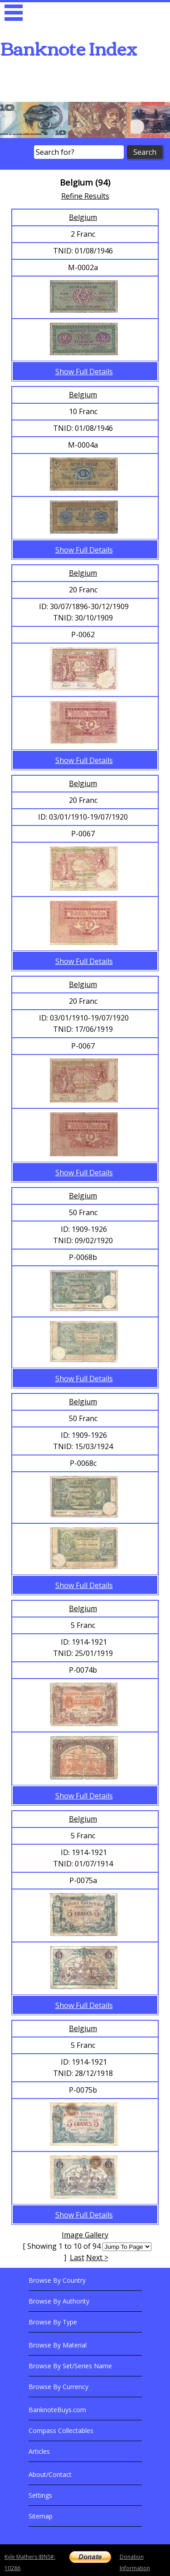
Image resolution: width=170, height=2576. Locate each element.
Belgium (83, 217)
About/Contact (50, 2474)
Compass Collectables (61, 2430)
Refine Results (85, 196)
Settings (40, 2495)
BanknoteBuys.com (57, 2409)
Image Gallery (85, 2235)
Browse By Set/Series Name (70, 2365)
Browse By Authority (59, 2301)
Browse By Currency (58, 2386)
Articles (39, 2451)
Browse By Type (53, 2322)
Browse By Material (58, 2345)
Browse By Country (57, 2280)
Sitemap (41, 2516)
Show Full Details (84, 372)
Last (77, 2257)
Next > (97, 2257)
